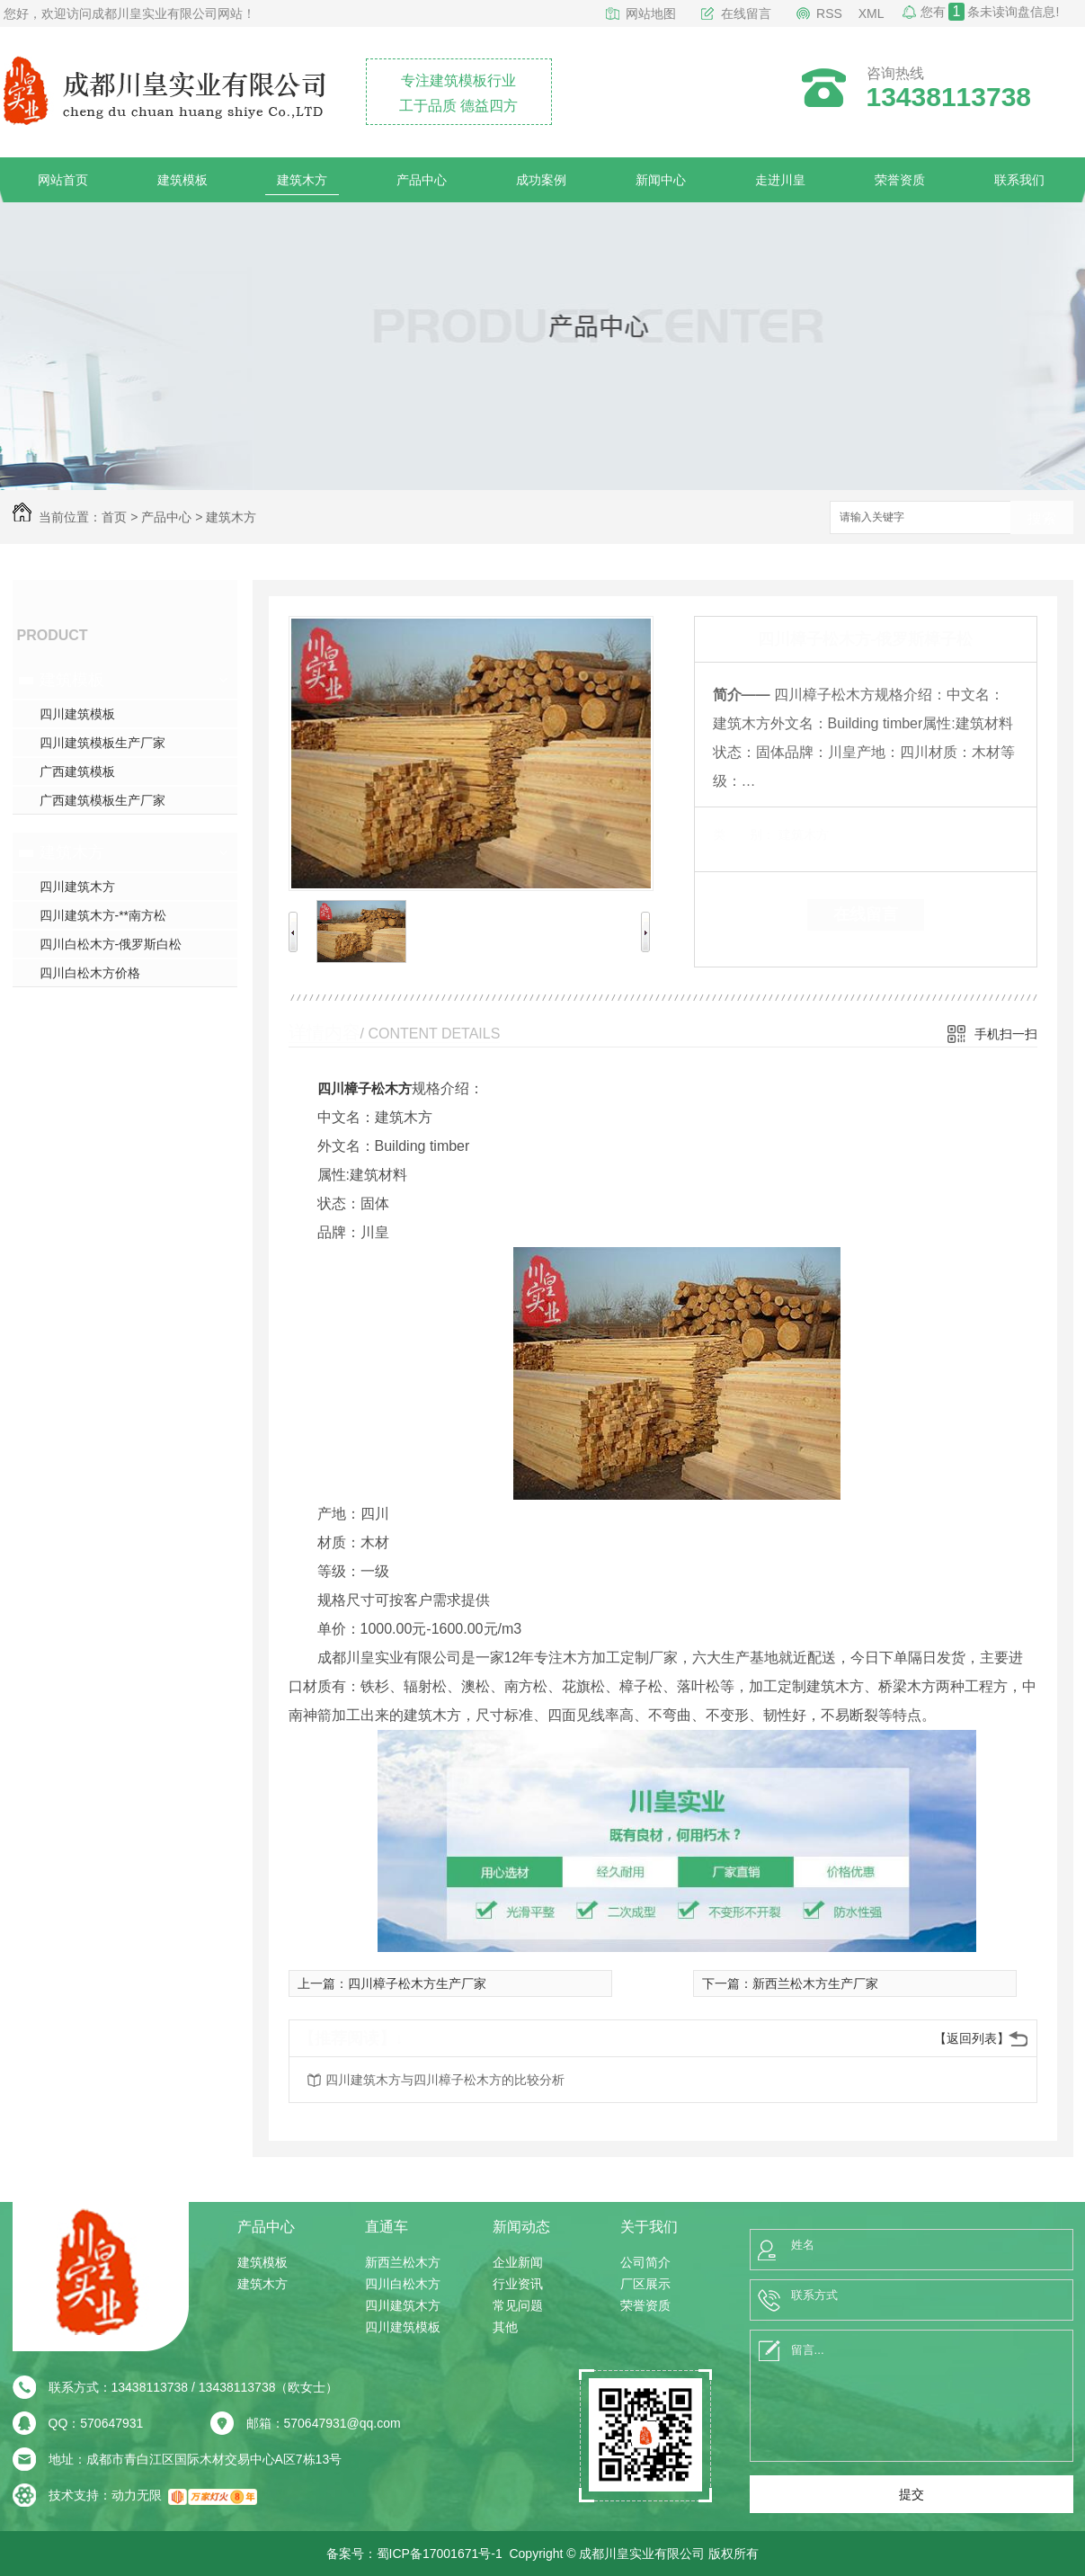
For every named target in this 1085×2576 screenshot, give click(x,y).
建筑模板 (182, 180)
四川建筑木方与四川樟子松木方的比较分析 (445, 2079)
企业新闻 (518, 2262)
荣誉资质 (900, 180)
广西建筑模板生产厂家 (102, 800)
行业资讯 (518, 2284)
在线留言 (746, 13)
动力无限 (136, 2495)
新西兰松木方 (402, 2262)
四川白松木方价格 (90, 973)
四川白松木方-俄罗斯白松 (111, 944)
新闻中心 (661, 180)
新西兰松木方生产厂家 (815, 1983)
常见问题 (518, 2305)
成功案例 (541, 180)
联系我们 (1019, 180)
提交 (911, 2494)
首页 (114, 517)
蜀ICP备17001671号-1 (439, 2553)
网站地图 (651, 13)
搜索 (1041, 518)
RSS (829, 13)
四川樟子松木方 (364, 1088)
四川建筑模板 (77, 714)
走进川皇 (780, 180)
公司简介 (645, 2262)
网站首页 (63, 180)
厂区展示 (645, 2284)
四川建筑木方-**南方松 (103, 915)
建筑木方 (302, 180)
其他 (505, 2327)
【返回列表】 (971, 2038)
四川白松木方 (402, 2284)
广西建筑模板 (77, 771)
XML (871, 13)
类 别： (744, 834)
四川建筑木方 (77, 886)
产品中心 (421, 180)
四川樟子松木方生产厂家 (417, 1983)
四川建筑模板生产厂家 (102, 742)
